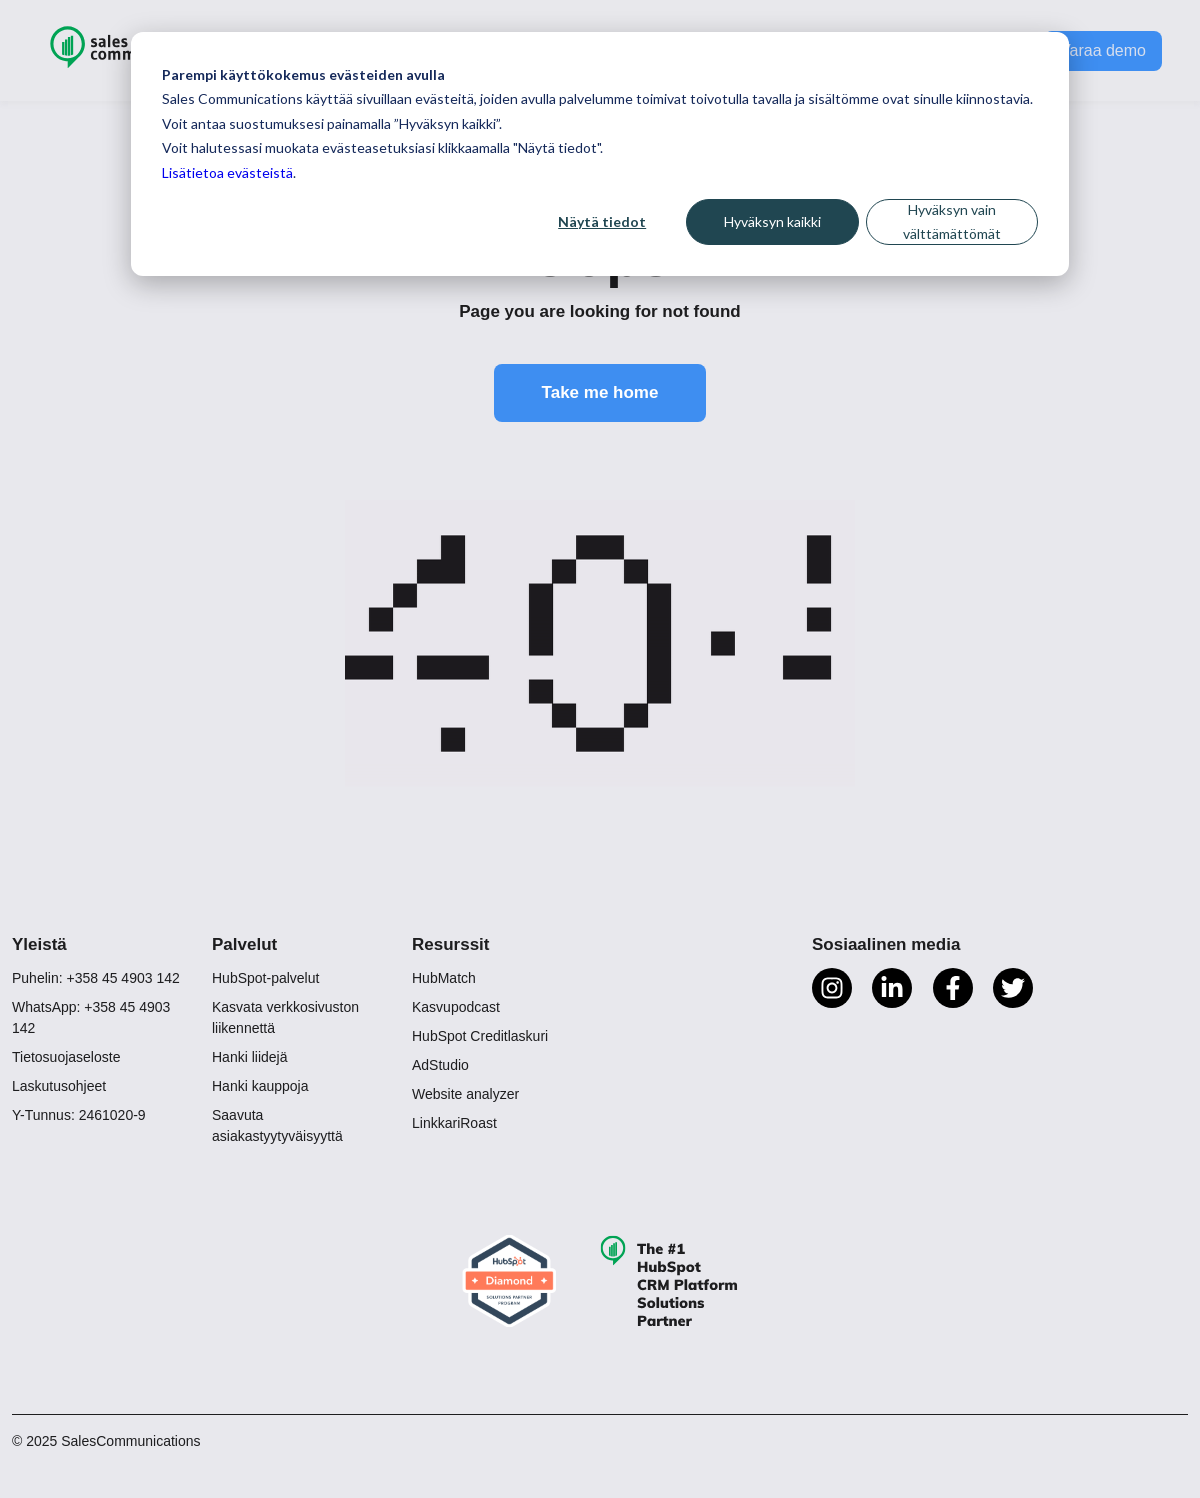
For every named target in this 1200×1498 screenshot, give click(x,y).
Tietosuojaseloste (66, 1057)
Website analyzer (465, 1094)
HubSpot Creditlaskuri (480, 1036)
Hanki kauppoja (260, 1086)
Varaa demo (1103, 50)
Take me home (600, 392)
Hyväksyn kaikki (772, 221)
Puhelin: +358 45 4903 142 (96, 978)
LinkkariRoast (454, 1123)
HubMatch (444, 978)
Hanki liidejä (249, 1057)
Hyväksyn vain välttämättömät (952, 222)
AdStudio (440, 1065)
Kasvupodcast (456, 1007)
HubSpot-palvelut (265, 978)
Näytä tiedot (602, 221)
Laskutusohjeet (59, 1086)
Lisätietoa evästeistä (227, 172)
